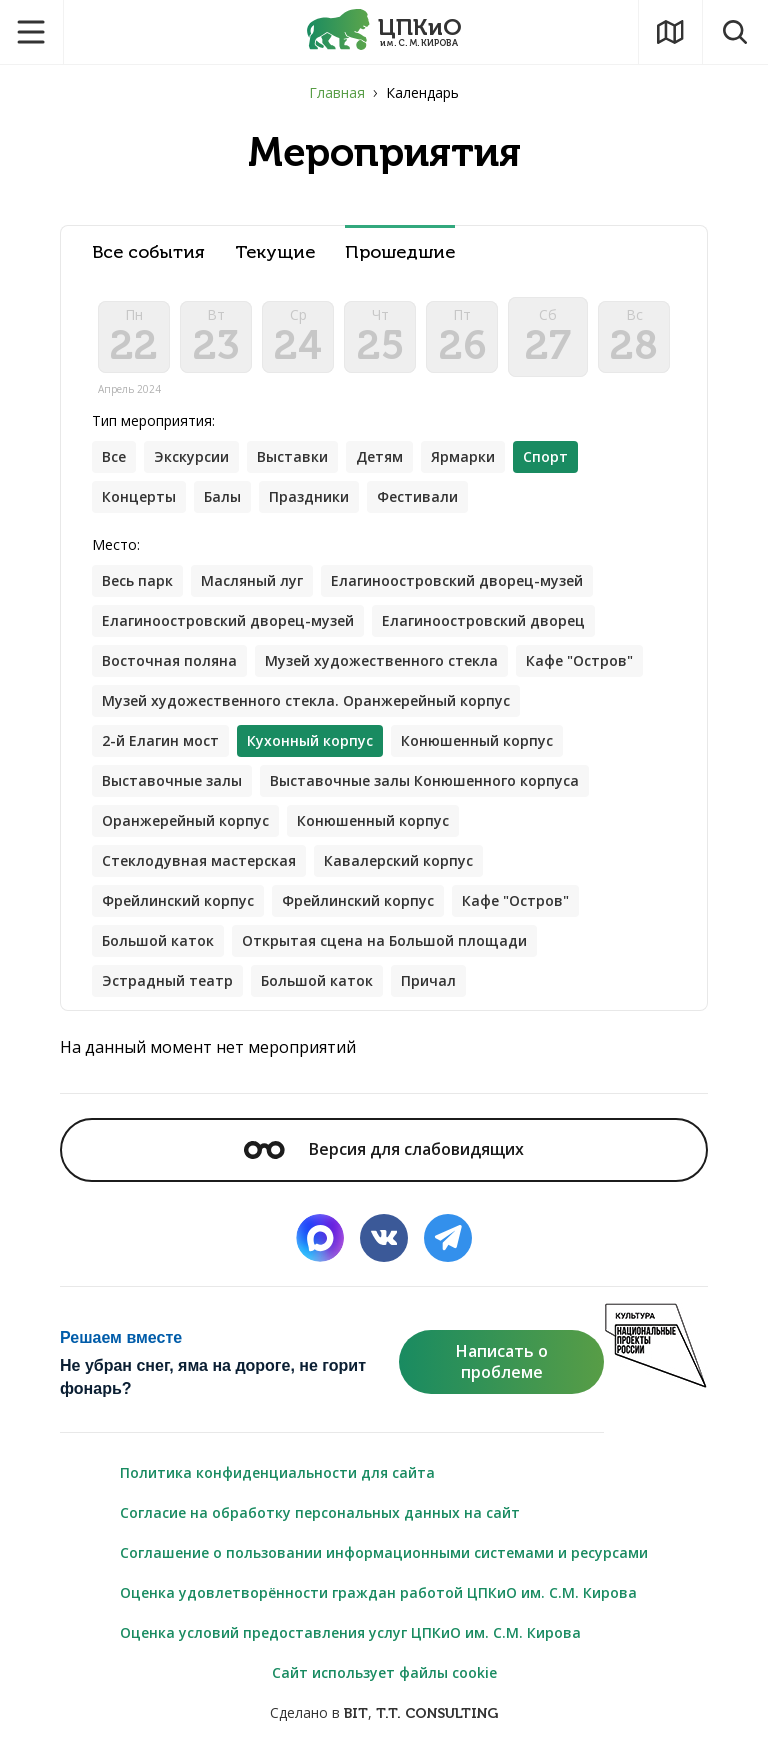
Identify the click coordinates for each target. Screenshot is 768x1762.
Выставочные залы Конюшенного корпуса (424, 780)
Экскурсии (191, 456)
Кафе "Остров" (579, 660)
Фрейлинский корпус (178, 900)
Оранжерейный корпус (185, 820)
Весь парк (137, 580)
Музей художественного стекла (381, 660)
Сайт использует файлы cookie (384, 1672)
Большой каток (158, 940)
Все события (148, 252)
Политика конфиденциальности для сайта (277, 1472)
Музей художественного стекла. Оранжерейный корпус (306, 700)
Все (114, 456)
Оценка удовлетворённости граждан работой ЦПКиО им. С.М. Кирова (378, 1592)
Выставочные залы (172, 780)
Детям (379, 456)
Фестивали (417, 496)
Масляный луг (252, 580)
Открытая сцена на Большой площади (384, 940)
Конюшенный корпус (477, 740)
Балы (222, 496)
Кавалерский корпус (398, 860)
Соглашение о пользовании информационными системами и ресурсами (384, 1552)
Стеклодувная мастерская (199, 860)
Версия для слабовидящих (384, 1149)
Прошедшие (400, 252)
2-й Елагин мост (160, 740)
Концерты (139, 496)
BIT (356, 1713)
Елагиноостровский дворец (483, 620)
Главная (337, 92)
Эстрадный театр (167, 980)
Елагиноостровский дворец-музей (457, 580)
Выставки (292, 456)
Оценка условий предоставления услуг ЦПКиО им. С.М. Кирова (350, 1632)
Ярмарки (463, 456)
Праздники (309, 496)
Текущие (275, 252)
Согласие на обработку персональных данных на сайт (320, 1512)
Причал (428, 980)
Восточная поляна (169, 660)
